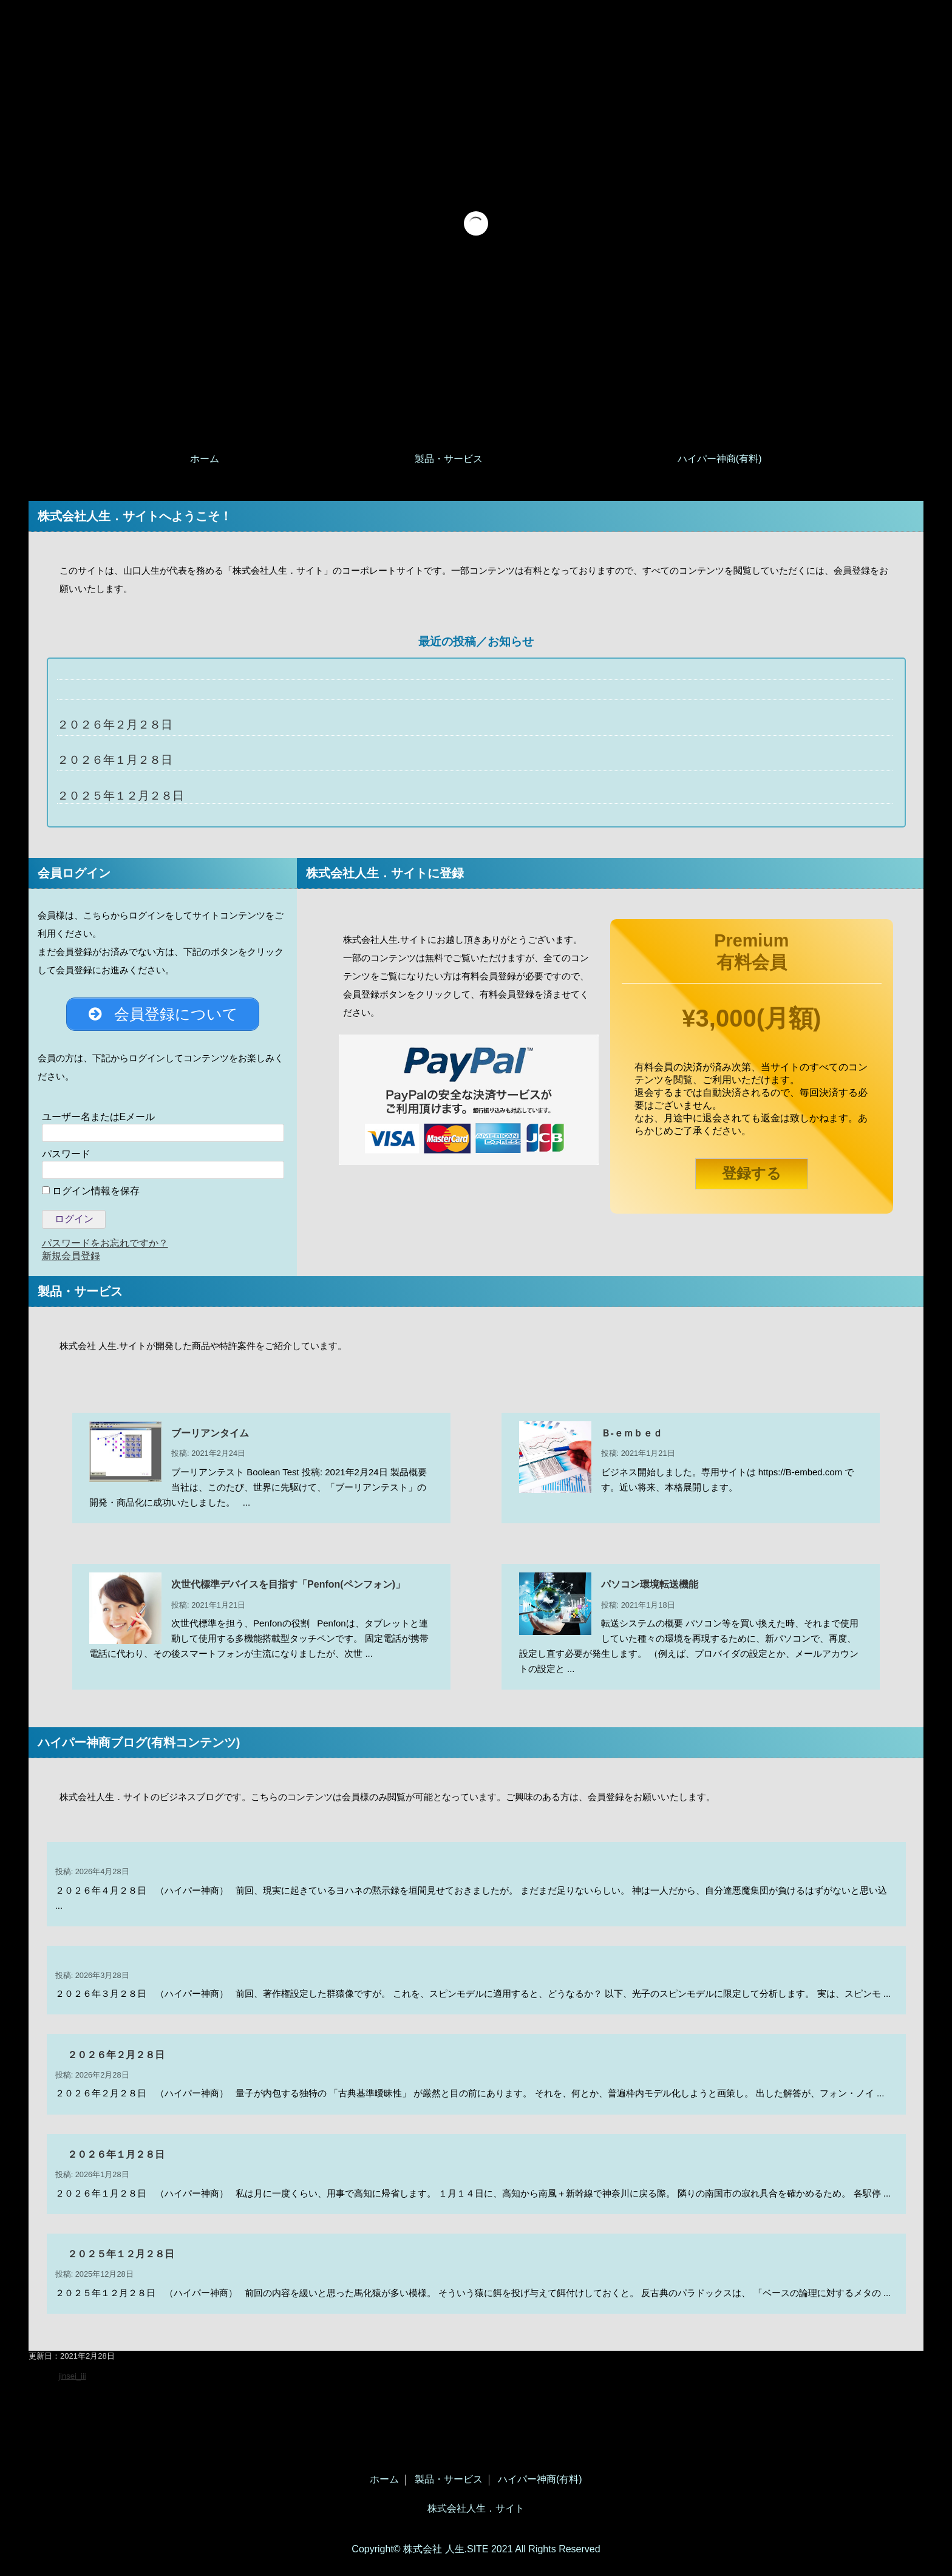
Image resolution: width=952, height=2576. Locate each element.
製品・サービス (449, 459)
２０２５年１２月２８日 (120, 795)
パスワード (66, 1158)
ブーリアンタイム (210, 1437)
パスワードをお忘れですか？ (105, 1247)
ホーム (204, 459)
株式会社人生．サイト (476, 2509)
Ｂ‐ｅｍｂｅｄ (631, 1437)
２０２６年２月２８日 (114, 724)
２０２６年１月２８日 (114, 759)
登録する (751, 1173)
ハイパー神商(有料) (720, 459)
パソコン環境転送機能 (649, 1588)
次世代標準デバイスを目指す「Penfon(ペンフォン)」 (288, 1588)
